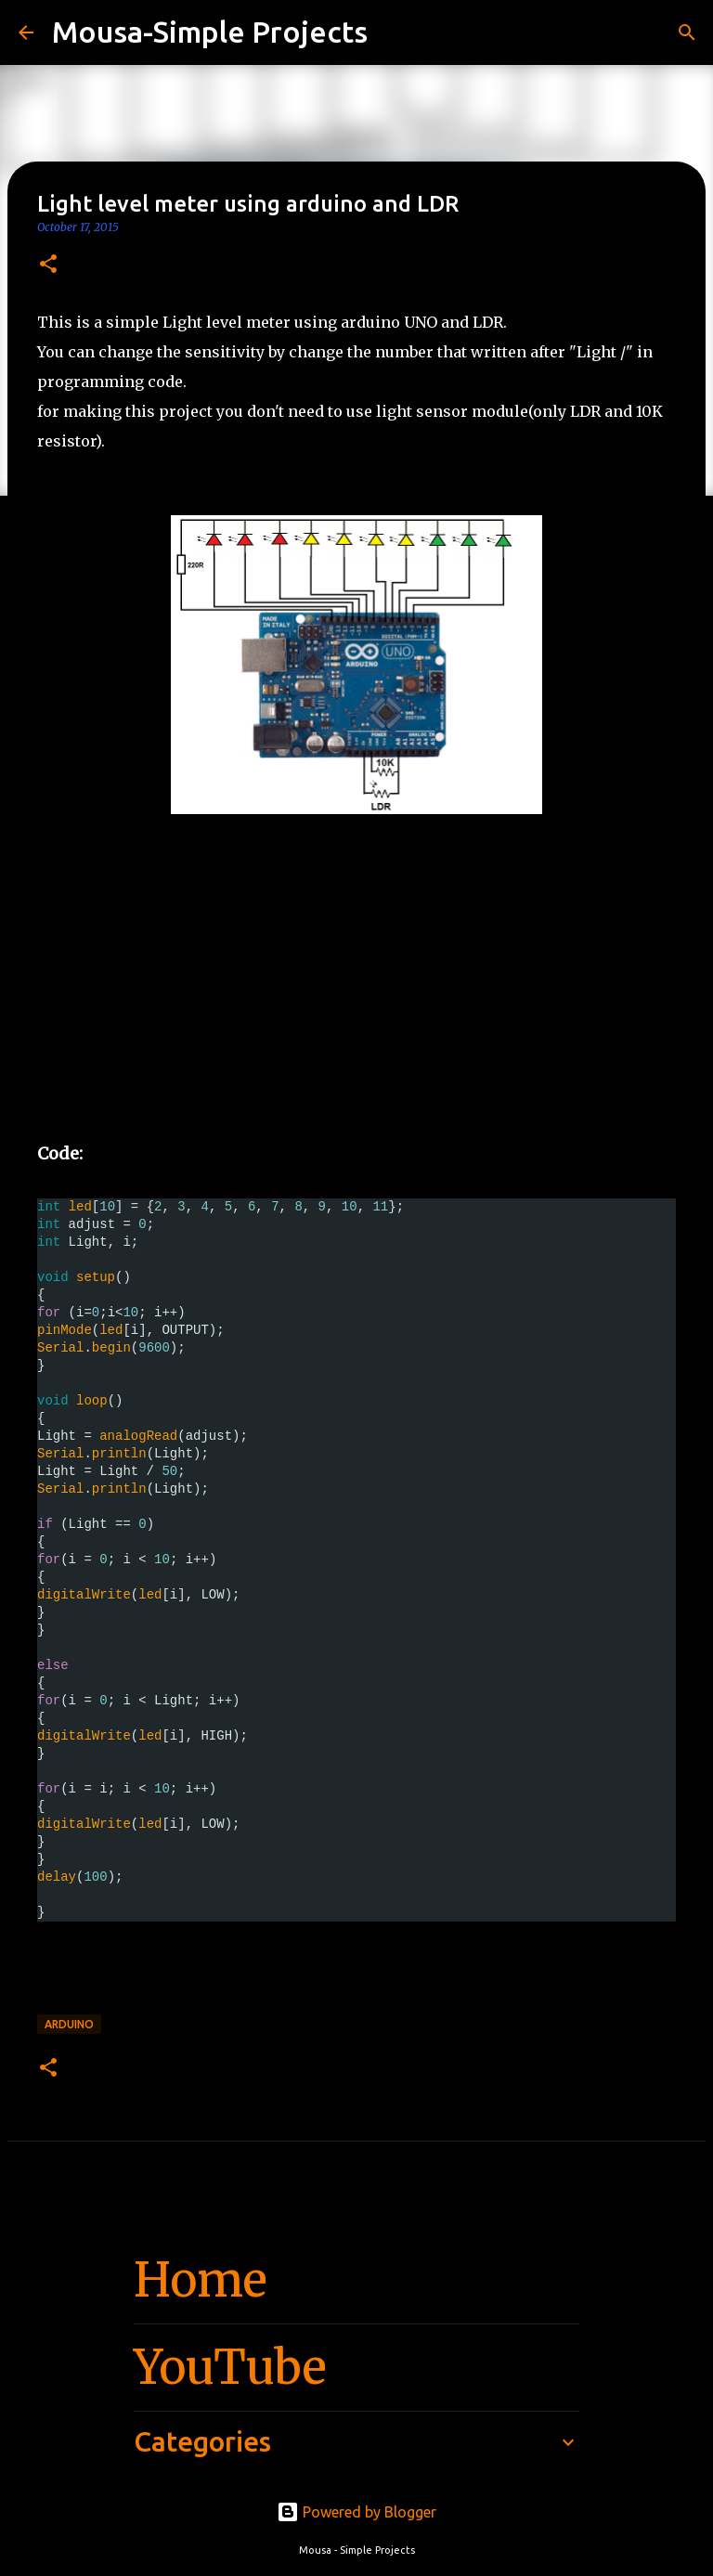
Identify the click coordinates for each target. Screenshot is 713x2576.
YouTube (230, 2367)
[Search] (393, 32)
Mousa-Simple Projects (210, 31)
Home (200, 2280)
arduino (69, 2024)
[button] (48, 265)
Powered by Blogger (356, 2512)
